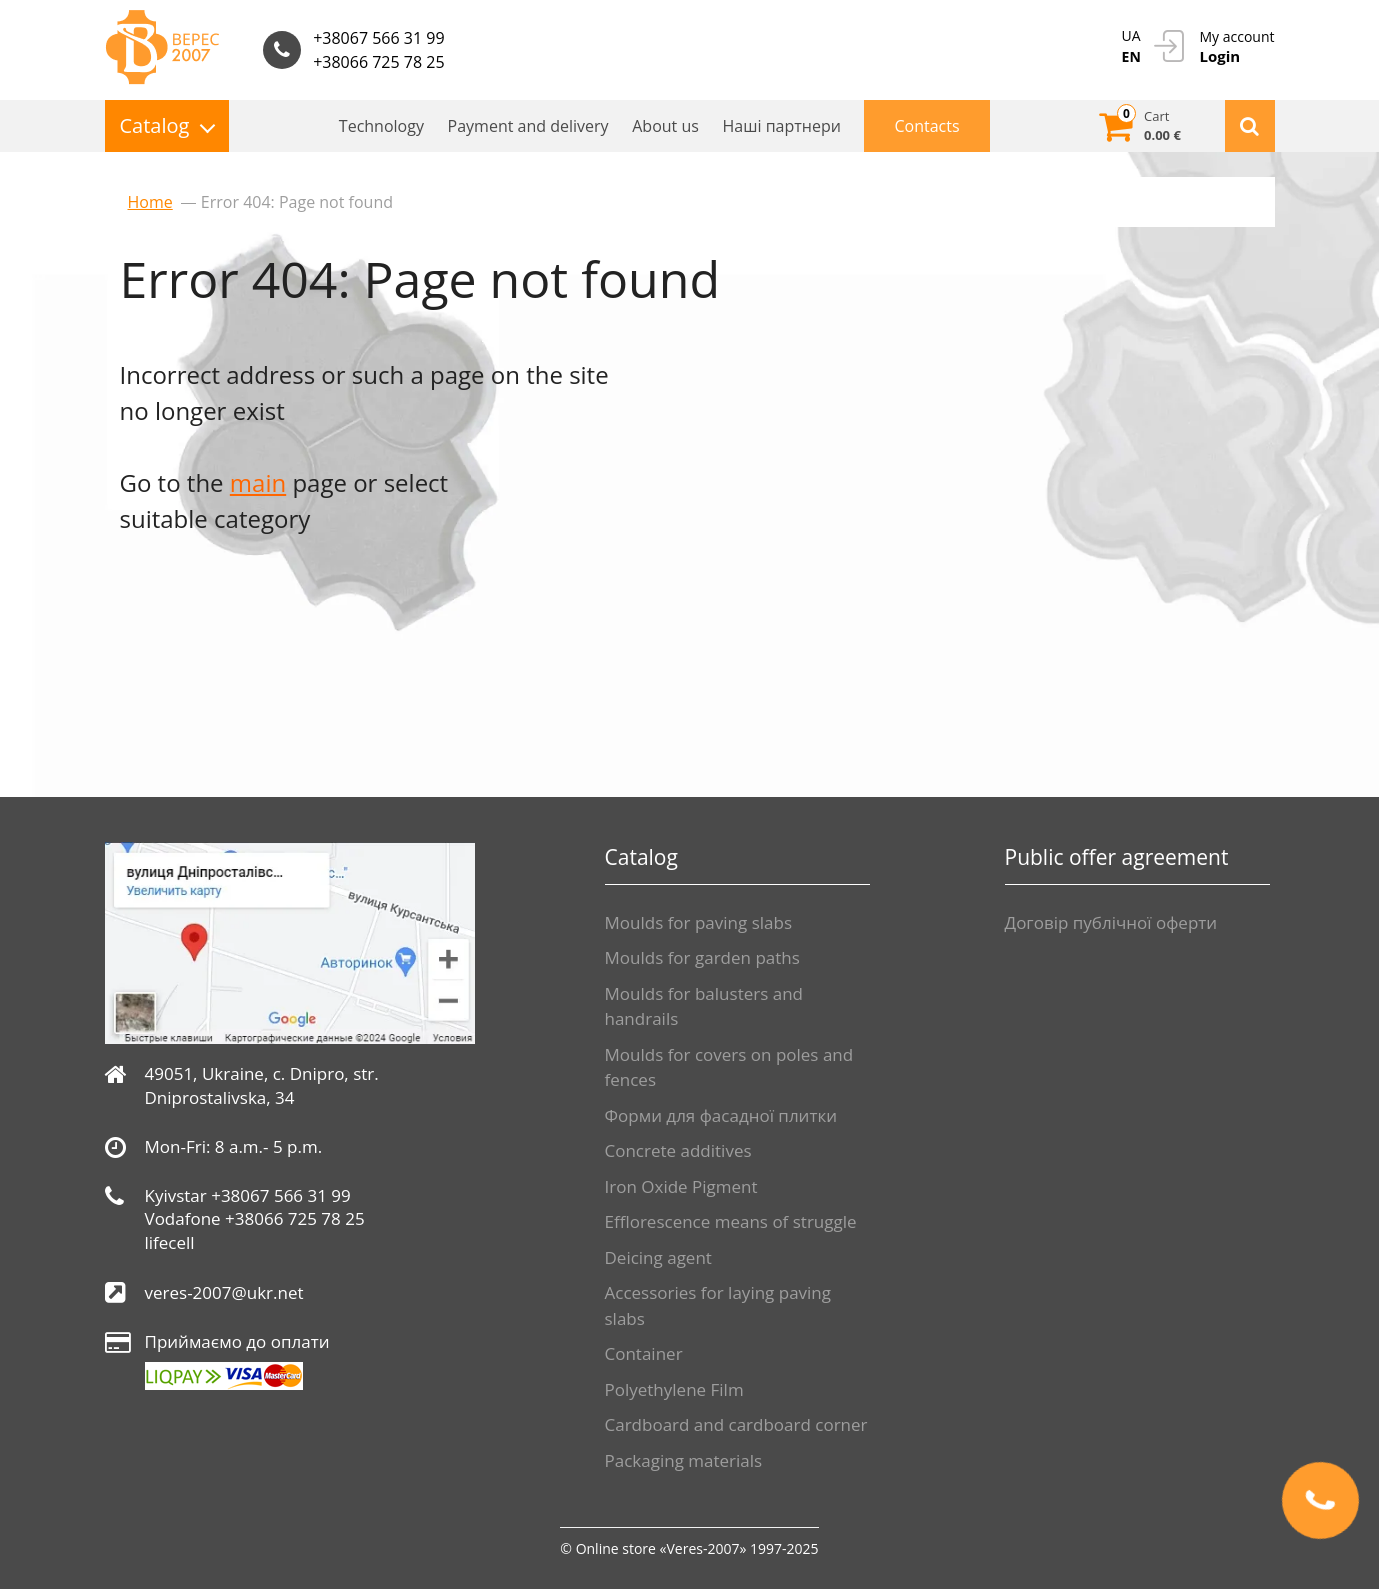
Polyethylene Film (674, 1389)
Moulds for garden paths (702, 957)
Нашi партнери (782, 126)
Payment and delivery (528, 126)
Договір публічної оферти (1111, 922)
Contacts (926, 126)
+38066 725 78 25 (378, 62)
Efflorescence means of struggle (731, 1221)
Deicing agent (658, 1257)
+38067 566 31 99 (378, 38)
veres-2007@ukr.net (224, 1292)
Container (644, 1353)
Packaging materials (684, 1460)
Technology (381, 126)
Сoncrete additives (678, 1150)
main (258, 482)
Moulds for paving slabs (699, 922)
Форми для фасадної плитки (721, 1115)
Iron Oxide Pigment (681, 1186)
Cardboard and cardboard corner (736, 1424)
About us (665, 126)
